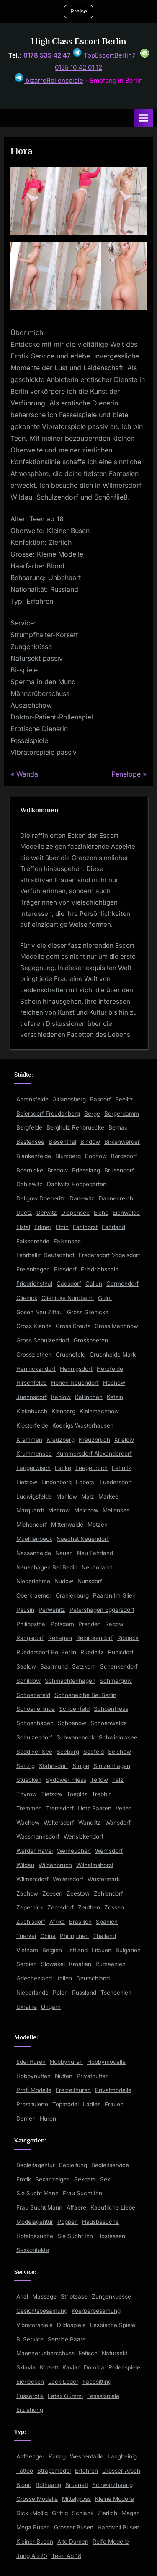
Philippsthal (31, 1624)
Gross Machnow (116, 1326)
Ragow (114, 1624)
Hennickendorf (36, 1368)
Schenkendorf (119, 1666)
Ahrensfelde (32, 1099)
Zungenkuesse (111, 2296)
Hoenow (114, 1382)
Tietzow (51, 1794)
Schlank (82, 2513)
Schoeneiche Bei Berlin (85, 1695)
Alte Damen (72, 2541)
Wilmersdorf (32, 1879)
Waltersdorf (59, 1822)
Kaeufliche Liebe (112, 2207)
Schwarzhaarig (112, 2485)
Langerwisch (33, 1468)
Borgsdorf (124, 1156)
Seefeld (93, 1751)
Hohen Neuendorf (75, 1382)
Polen (60, 1992)
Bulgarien (128, 1950)
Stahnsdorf (53, 1766)
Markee (108, 1496)
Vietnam (27, 1950)
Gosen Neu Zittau (39, 1312)
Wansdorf (118, 1822)
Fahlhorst (85, 1227)
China (48, 1936)
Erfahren (86, 2470)
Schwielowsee (118, 1737)
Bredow (57, 1170)
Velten (124, 1808)
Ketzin (115, 1397)
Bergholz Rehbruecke (75, 1127)
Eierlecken (30, 2381)
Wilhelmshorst (94, 1865)
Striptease (74, 2296)
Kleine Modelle (114, 2498)
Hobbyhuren (66, 2061)
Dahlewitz (29, 1184)
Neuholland (97, 1567)
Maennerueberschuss (45, 2353)
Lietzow (26, 1482)
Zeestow (78, 1893)
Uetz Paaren (94, 1808)
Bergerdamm (121, 1113)
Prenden (89, 1624)
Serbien (26, 1964)
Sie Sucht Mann (37, 2193)
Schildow (28, 1680)
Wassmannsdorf (37, 1836)
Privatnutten (93, 2076)
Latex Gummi (65, 2396)
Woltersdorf (68, 1879)
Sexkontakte (32, 2249)
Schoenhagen (35, 1723)
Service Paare (67, 2339)
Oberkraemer (33, 1595)
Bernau (118, 1127)
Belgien (52, 1950)
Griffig (60, 2513)
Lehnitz (121, 1468)
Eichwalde (126, 1212)
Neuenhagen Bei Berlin (46, 1567)
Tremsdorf (60, 1808)
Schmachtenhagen (70, 1680)
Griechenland (34, 1978)
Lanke (63, 1468)
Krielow (124, 1439)
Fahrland (113, 1227)
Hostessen (111, 2236)
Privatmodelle (113, 2090)
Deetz (24, 1212)
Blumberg (68, 1156)
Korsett (49, 2367)
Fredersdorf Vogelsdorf (109, 1255)
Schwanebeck (76, 1737)
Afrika (57, 1921)
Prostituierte (32, 2104)
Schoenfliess (111, 1708)
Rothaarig (48, 2485)
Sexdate (85, 2179)
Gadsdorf (69, 1283)
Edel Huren (31, 2061)
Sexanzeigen (52, 2179)
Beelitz (124, 1099)
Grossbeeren (91, 1340)
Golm (105, 1298)
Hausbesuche (100, 2221)
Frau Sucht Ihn (82, 2193)
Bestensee (30, 1141)
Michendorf (31, 1524)
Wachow (27, 1822)
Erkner (42, 1227)
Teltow (99, 1779)
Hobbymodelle (106, 2061)
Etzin (62, 1227)
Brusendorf (119, 1170)
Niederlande (32, 1992)
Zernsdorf (60, 1907)
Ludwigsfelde (34, 1496)
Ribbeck (128, 1638)
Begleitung (73, 2165)
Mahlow (66, 1496)
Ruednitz (92, 1652)
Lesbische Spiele (112, 2325)
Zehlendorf (108, 1893)
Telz (118, 1779)
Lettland (77, 1950)
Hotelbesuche (34, 2236)
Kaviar (71, 2367)
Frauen (114, 2104)
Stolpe (80, 1766)
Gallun (93, 1283)
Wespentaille (86, 2456)
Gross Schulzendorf (42, 1340)
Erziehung (29, 2409)
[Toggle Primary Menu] (143, 118)
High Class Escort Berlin (78, 41)
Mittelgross (76, 2498)
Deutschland (93, 1978)
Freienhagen (33, 1269)
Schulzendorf (34, 1737)
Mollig (40, 2513)
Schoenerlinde (35, 1708)
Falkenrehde (32, 1241)
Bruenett (76, 2485)
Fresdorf (65, 1269)
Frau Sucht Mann (39, 2207)
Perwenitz (52, 1609)
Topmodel (65, 2104)
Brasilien (80, 1921)
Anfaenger (30, 2456)
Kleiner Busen (34, 2541)
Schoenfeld (74, 1708)
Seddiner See (34, 1751)
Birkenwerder (122, 1141)
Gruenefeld (70, 1354)
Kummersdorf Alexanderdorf (94, 1453)
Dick (22, 2513)
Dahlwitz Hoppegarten (76, 1184)
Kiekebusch (31, 1411)
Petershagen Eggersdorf (101, 1609)
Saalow (26, 1666)
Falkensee (67, 1241)
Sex (105, 2179)
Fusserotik (30, 2396)
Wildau (25, 1865)
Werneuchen (74, 1850)
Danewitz (82, 1198)
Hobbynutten (33, 2076)
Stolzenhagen (111, 1766)
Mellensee (116, 1510)
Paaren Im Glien (114, 1595)
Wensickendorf (83, 1836)
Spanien (107, 1921)
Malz (87, 1496)
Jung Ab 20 (31, 2555)
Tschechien (115, 1992)
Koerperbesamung (96, 2310)
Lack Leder (63, 2381)
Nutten (63, 2076)
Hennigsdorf (76, 1368)
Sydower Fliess (66, 1779)
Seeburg (68, 1751)
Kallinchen (89, 1397)
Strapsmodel (54, 2470)
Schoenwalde (108, 1723)
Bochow (96, 1156)
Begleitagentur (35, 2165)
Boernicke (29, 1170)
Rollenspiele (124, 2367)
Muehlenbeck (34, 1538)
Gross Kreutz (73, 1326)
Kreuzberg (60, 1439)
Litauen (101, 1950)
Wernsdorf (109, 1850)
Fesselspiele (103, 2396)
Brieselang (86, 1170)
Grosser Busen (73, 2527)
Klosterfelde (32, 1425)
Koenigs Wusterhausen (82, 1425)
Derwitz (46, 1212)
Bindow (90, 1141)
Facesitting (96, 2381)
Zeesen (52, 1893)
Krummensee (34, 1453)
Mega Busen (33, 2527)
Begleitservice (110, 2165)
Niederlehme (33, 1581)
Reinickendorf (94, 1638)
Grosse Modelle (37, 2498)
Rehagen (60, 1638)
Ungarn (51, 2006)
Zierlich (107, 2513)
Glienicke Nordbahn (67, 1298)
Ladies (91, 2104)
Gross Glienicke (87, 1312)
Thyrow (26, 1794)
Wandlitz (89, 1822)
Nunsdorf (89, 1581)
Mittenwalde (67, 1524)
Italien (64, 1978)
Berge (92, 1113)
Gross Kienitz (33, 1326)
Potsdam (62, 1624)
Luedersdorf (116, 1482)
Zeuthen (89, 1907)
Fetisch (88, 2353)
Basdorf (100, 1099)
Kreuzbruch (94, 1439)
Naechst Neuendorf (83, 1538)
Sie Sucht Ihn (75, 2236)
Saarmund (54, 1666)
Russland (84, 1992)
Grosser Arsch (121, 2470)
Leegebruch (91, 1468)
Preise (78, 11)
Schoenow (72, 1723)
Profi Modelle (33, 2090)
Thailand (104, 1936)
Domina (94, 2367)
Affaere (76, 2207)
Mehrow (59, 1510)
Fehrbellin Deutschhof (45, 1255)
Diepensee (75, 1212)
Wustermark (104, 1879)
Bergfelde (29, 1127)
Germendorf (122, 1283)
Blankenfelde (33, 1156)
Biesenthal (62, 1141)
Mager (130, 2513)
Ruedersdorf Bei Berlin (46, 1652)
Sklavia (26, 2367)
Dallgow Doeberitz (40, 1198)
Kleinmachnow (99, 1411)
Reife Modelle (111, 2541)
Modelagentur (34, 2221)
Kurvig (57, 2456)
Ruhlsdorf (121, 1652)
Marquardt (30, 1510)
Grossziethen (33, 1354)
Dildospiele (71, 2325)
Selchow (119, 1751)
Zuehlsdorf (30, 1921)
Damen (26, 2118)
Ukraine (26, 2006)
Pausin (25, 1609)
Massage (44, 2296)
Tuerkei (26, 1936)
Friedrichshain (99, 1269)
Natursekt (114, 2353)
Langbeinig (122, 2456)
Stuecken (28, 1779)
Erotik (23, 2179)
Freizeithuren (73, 2090)
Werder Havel (34, 1850)
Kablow (61, 1397)
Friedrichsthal (34, 1283)
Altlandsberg (69, 1099)
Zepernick (29, 1907)
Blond (23, 2485)
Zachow (27, 1893)
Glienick (26, 1298)
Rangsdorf (30, 1638)
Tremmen (29, 1808)
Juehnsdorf (31, 1397)
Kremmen (29, 1439)
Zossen (114, 1907)
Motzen (98, 1524)
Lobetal (85, 1482)
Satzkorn (84, 1666)
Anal (22, 2296)
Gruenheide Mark (113, 1354)
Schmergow (116, 1680)
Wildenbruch (55, 1865)
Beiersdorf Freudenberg (48, 1113)
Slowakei (53, 1964)
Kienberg (63, 1411)
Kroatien (80, 1964)
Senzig (25, 1766)
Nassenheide (33, 1553)
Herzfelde (110, 1368)
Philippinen (74, 1936)
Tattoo (24, 2470)
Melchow (86, 1510)
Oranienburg (72, 1595)
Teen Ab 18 (66, 2555)
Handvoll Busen (118, 2527)
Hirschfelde (31, 1382)
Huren (48, 2118)
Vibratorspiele (34, 2325)
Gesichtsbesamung (41, 2310)
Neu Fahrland (95, 1553)
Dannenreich (116, 1198)
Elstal (23, 1227)
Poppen (67, 2221)
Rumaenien (110, 1964)
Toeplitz (77, 1794)
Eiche (101, 1212)
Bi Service (30, 2339)
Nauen (64, 1553)
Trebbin (102, 1794)
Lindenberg (56, 1482)
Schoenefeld (33, 1695)
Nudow (63, 1581)
